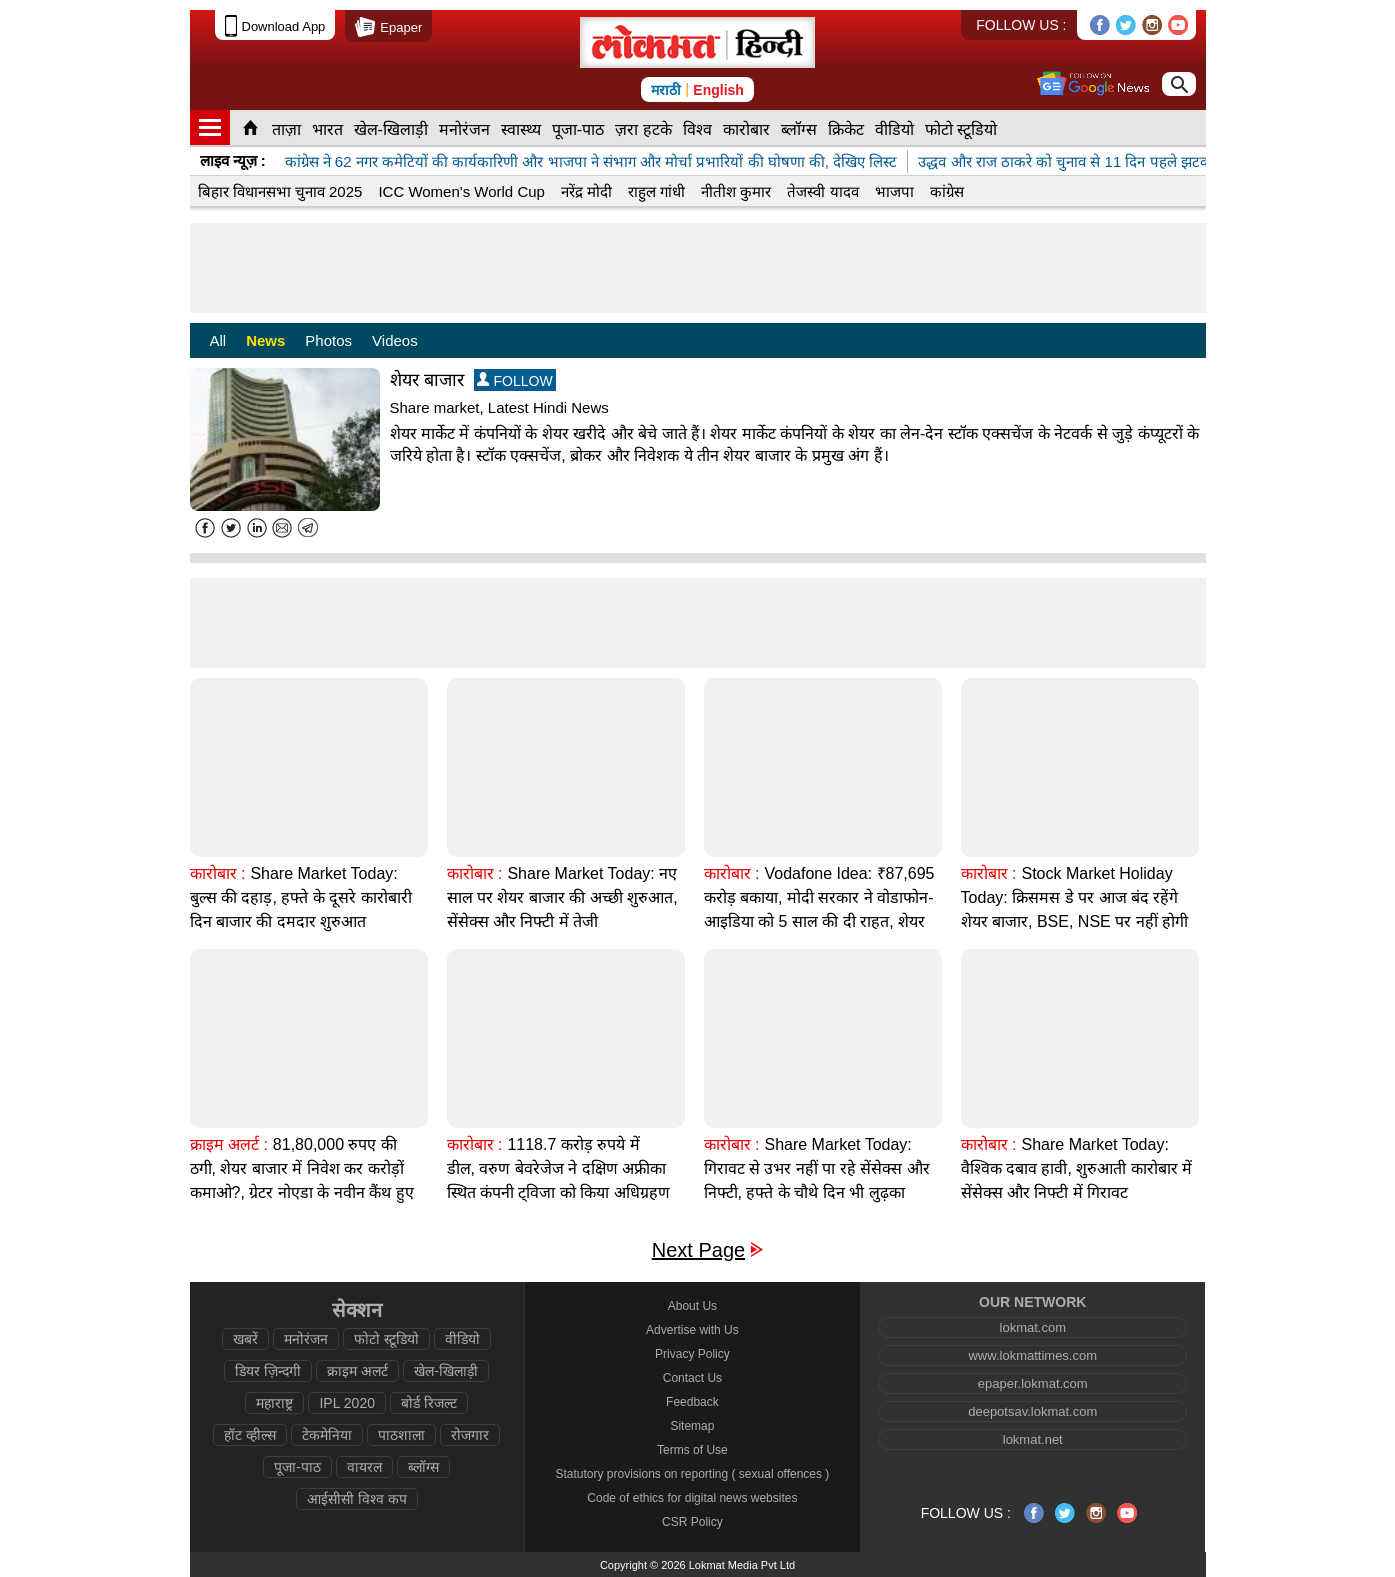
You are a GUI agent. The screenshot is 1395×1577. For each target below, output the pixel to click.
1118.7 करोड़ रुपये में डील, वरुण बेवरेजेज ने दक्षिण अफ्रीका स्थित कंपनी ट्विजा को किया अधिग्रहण (558, 1168)
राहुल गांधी (656, 191)
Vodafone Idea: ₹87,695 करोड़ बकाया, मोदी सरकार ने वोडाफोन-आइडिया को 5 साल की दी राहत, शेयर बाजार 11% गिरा (819, 909)
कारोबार (746, 129)
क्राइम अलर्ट (357, 1371)
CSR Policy (692, 1522)
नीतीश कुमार (736, 191)
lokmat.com (1033, 1327)
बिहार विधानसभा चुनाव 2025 (280, 191)
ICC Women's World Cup (461, 191)
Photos (328, 340)
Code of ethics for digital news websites (692, 1498)
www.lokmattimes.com (1032, 1355)
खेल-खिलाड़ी (391, 129)
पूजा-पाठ (578, 129)
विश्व (697, 129)
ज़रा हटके (643, 129)
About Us (692, 1306)
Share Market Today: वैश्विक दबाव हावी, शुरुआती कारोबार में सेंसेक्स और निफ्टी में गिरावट (1077, 1168)
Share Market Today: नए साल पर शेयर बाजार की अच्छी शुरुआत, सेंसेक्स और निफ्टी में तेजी (562, 897)
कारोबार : (218, 873)
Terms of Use (692, 1450)
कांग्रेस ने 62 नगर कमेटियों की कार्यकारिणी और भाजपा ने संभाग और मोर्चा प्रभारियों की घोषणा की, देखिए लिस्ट (591, 161)
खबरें (245, 1339)
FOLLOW (515, 380)
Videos (395, 340)
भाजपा (894, 191)
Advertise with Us (692, 1330)
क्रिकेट (846, 129)
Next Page (698, 1250)
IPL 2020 (347, 1403)
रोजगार (470, 1435)
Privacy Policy (692, 1354)
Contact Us (692, 1378)
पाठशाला (401, 1435)
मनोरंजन (464, 129)
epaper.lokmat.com (1033, 1383)
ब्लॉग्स (799, 129)
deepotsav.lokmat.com (1032, 1411)
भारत (327, 129)
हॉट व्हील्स (250, 1435)
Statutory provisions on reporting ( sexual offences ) (692, 1474)
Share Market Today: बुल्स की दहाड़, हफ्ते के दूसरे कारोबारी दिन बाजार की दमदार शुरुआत (301, 897)
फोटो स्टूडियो (961, 129)
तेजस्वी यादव (822, 191)
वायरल (364, 1467)
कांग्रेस (947, 191)
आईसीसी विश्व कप (357, 1499)
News (265, 340)
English (718, 90)
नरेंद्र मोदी (586, 191)
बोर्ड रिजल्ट (429, 1403)
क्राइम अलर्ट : (229, 1144)
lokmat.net (1033, 1439)
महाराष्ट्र (274, 1403)
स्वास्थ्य (521, 129)
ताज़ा (286, 129)
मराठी (666, 90)
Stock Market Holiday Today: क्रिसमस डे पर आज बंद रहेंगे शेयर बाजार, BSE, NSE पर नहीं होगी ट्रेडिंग (1074, 909)
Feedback (692, 1402)
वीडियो (894, 129)
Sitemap (692, 1426)
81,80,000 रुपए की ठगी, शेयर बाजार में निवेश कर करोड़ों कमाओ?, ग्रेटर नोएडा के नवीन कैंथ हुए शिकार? (302, 1180)
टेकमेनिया (327, 1435)
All (218, 340)
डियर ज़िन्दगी (268, 1371)
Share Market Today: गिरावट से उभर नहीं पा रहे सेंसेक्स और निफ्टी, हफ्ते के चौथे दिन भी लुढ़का (817, 1168)
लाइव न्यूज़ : (233, 160)
